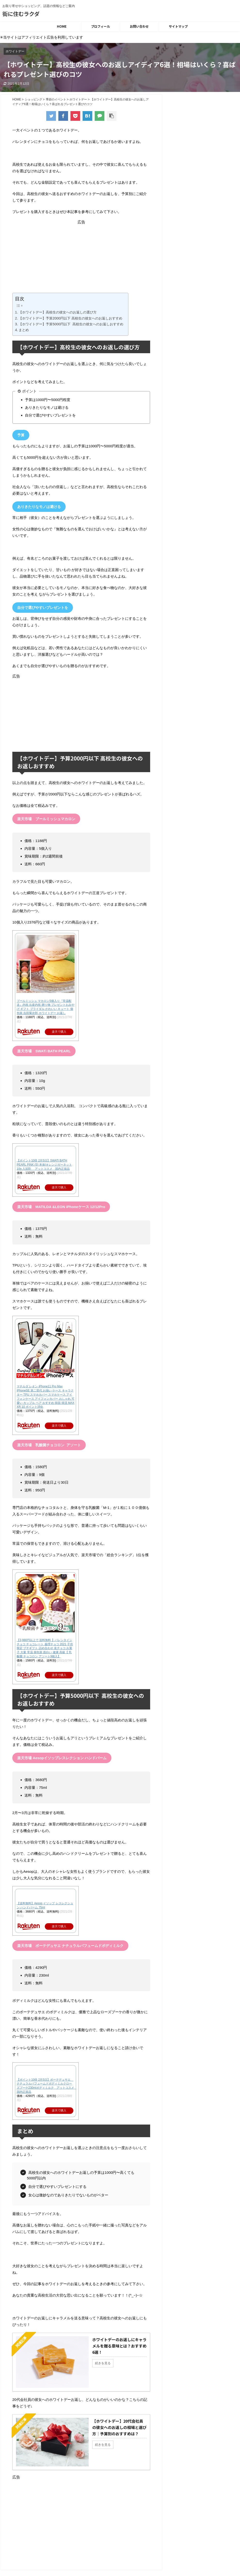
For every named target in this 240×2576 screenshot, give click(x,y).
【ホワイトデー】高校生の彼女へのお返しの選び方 (58, 312)
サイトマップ (178, 26)
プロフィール (100, 26)
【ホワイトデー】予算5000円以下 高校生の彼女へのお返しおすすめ (71, 324)
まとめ (24, 330)
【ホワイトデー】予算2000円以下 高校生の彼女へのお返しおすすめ (70, 318)
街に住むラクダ (20, 13)
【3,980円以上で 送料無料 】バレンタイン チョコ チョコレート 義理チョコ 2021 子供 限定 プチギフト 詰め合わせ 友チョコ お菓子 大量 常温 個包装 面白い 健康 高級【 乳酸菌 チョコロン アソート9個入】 (45, 1648)
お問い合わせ (139, 26)
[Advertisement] (81, 259)
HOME (62, 26)
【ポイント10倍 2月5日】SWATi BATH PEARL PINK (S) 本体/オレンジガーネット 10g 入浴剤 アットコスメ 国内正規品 (44, 1164)
